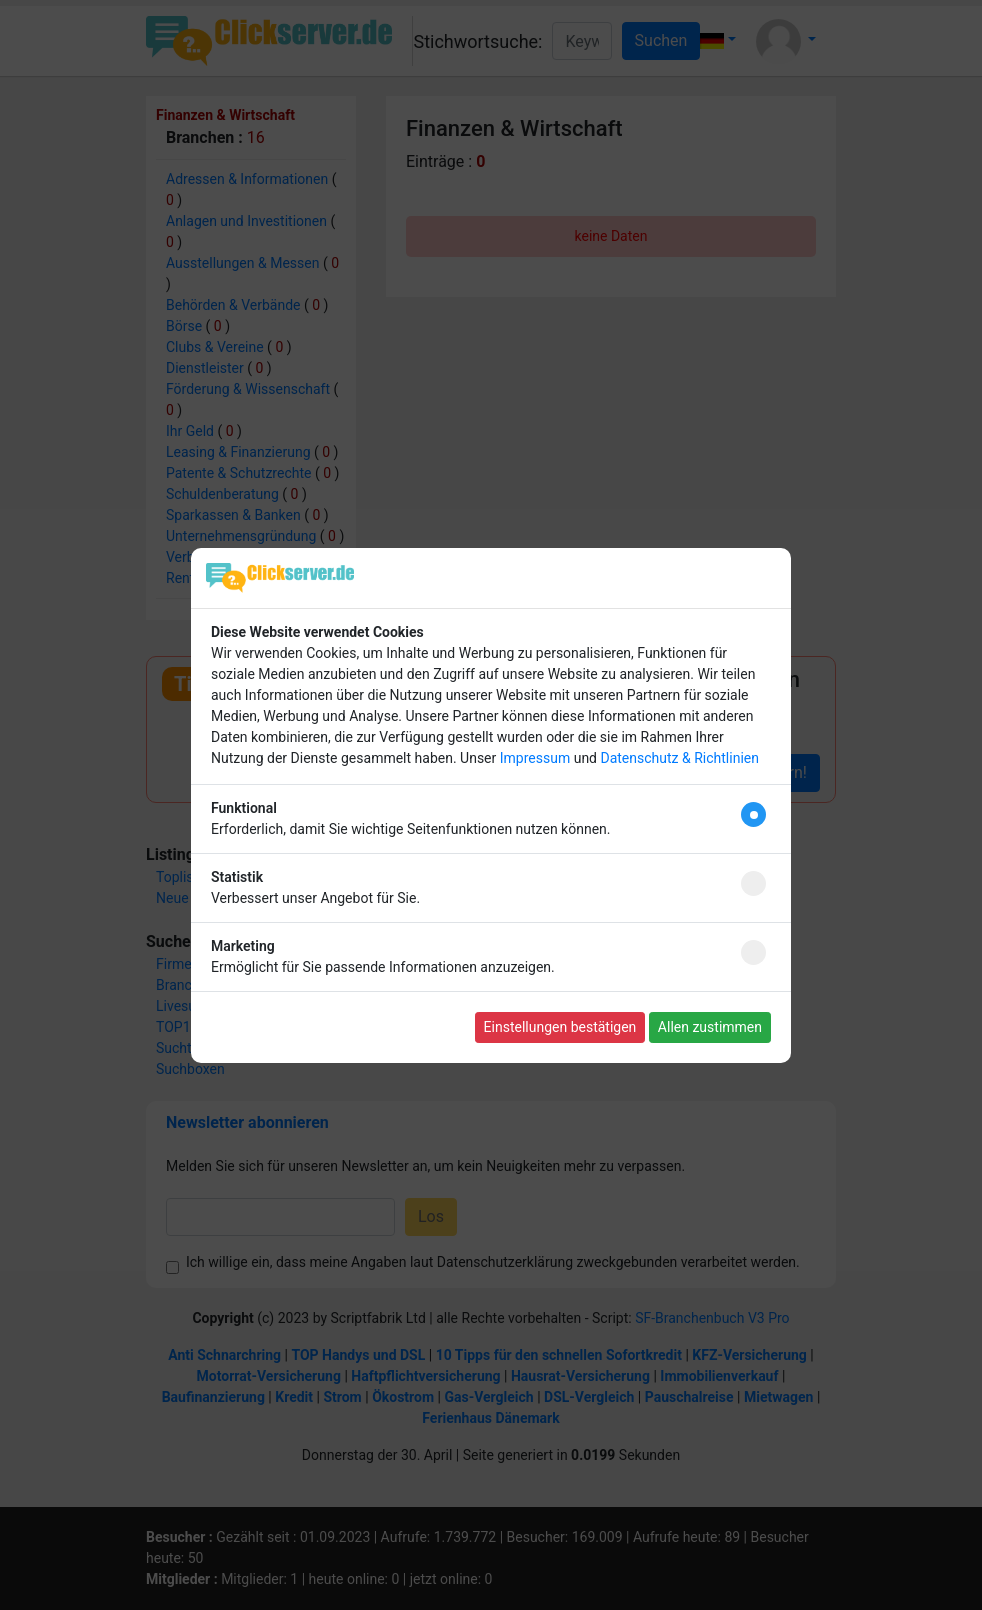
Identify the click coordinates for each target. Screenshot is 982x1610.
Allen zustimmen (710, 1027)
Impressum (535, 758)
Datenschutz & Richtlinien (679, 758)
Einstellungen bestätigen (560, 1027)
